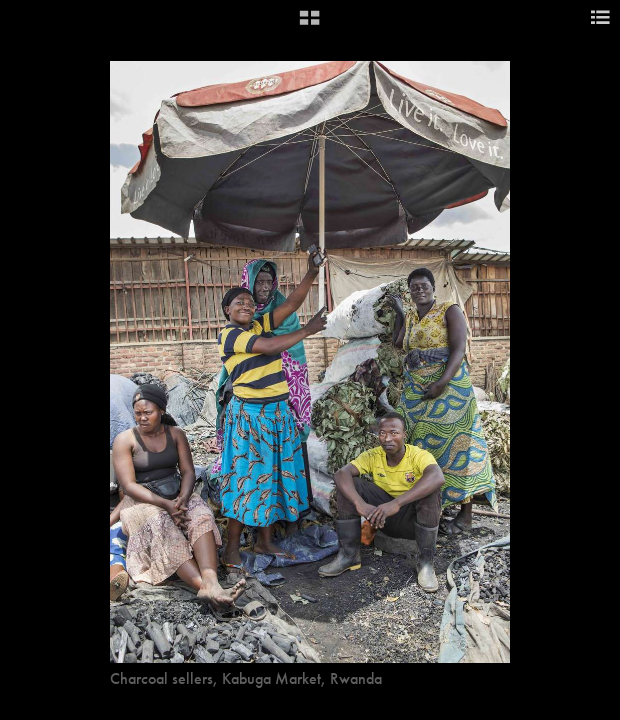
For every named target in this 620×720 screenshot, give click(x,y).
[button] (309, 25)
